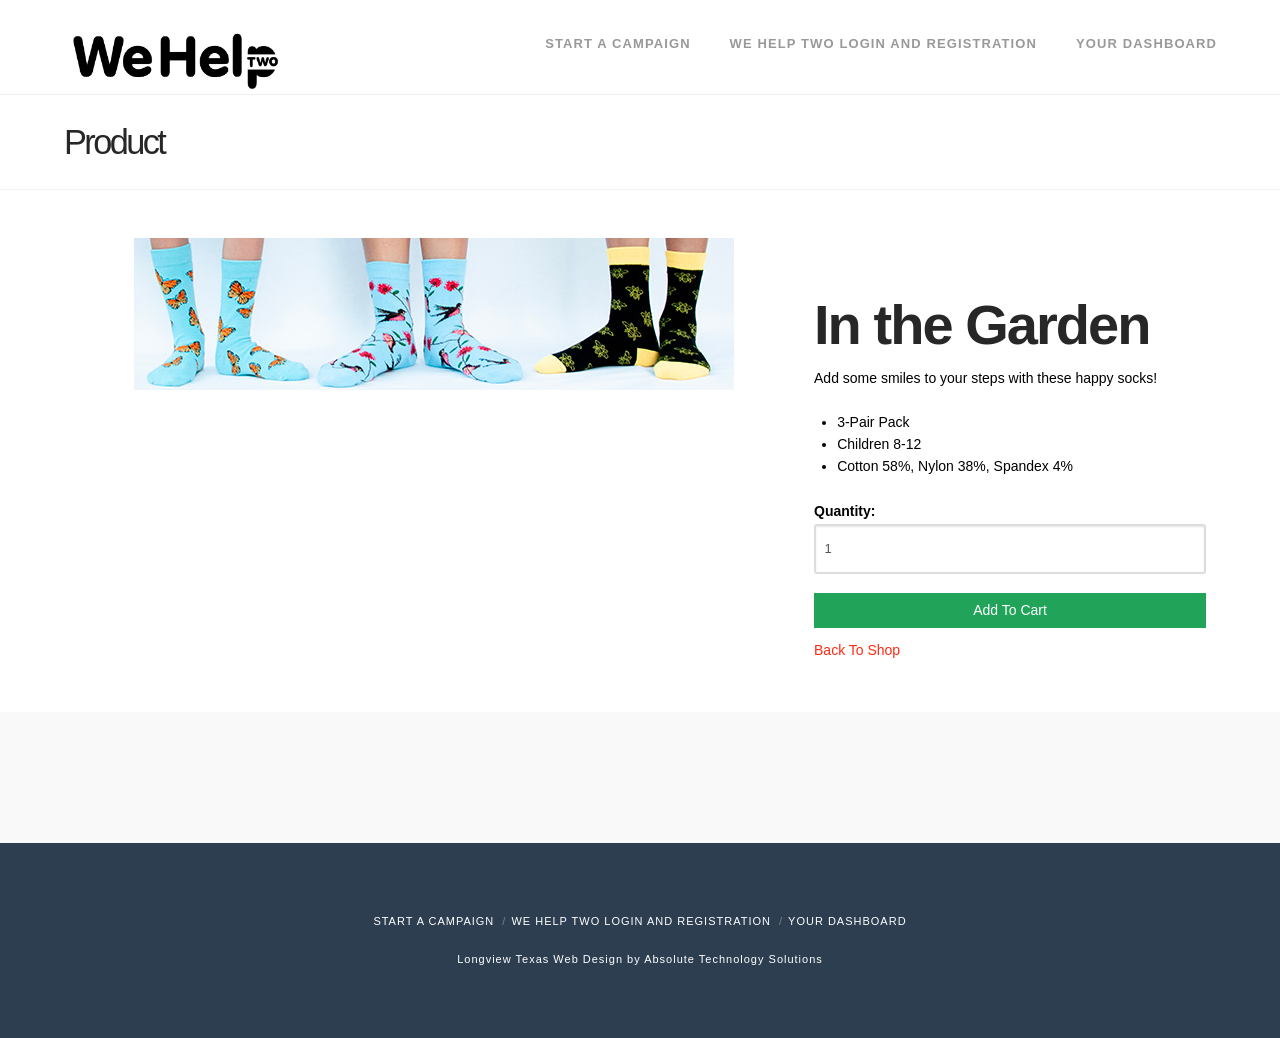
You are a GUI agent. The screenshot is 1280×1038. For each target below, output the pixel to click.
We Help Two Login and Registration (641, 921)
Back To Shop (857, 650)
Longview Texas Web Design (540, 959)
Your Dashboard (847, 921)
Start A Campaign (433, 921)
